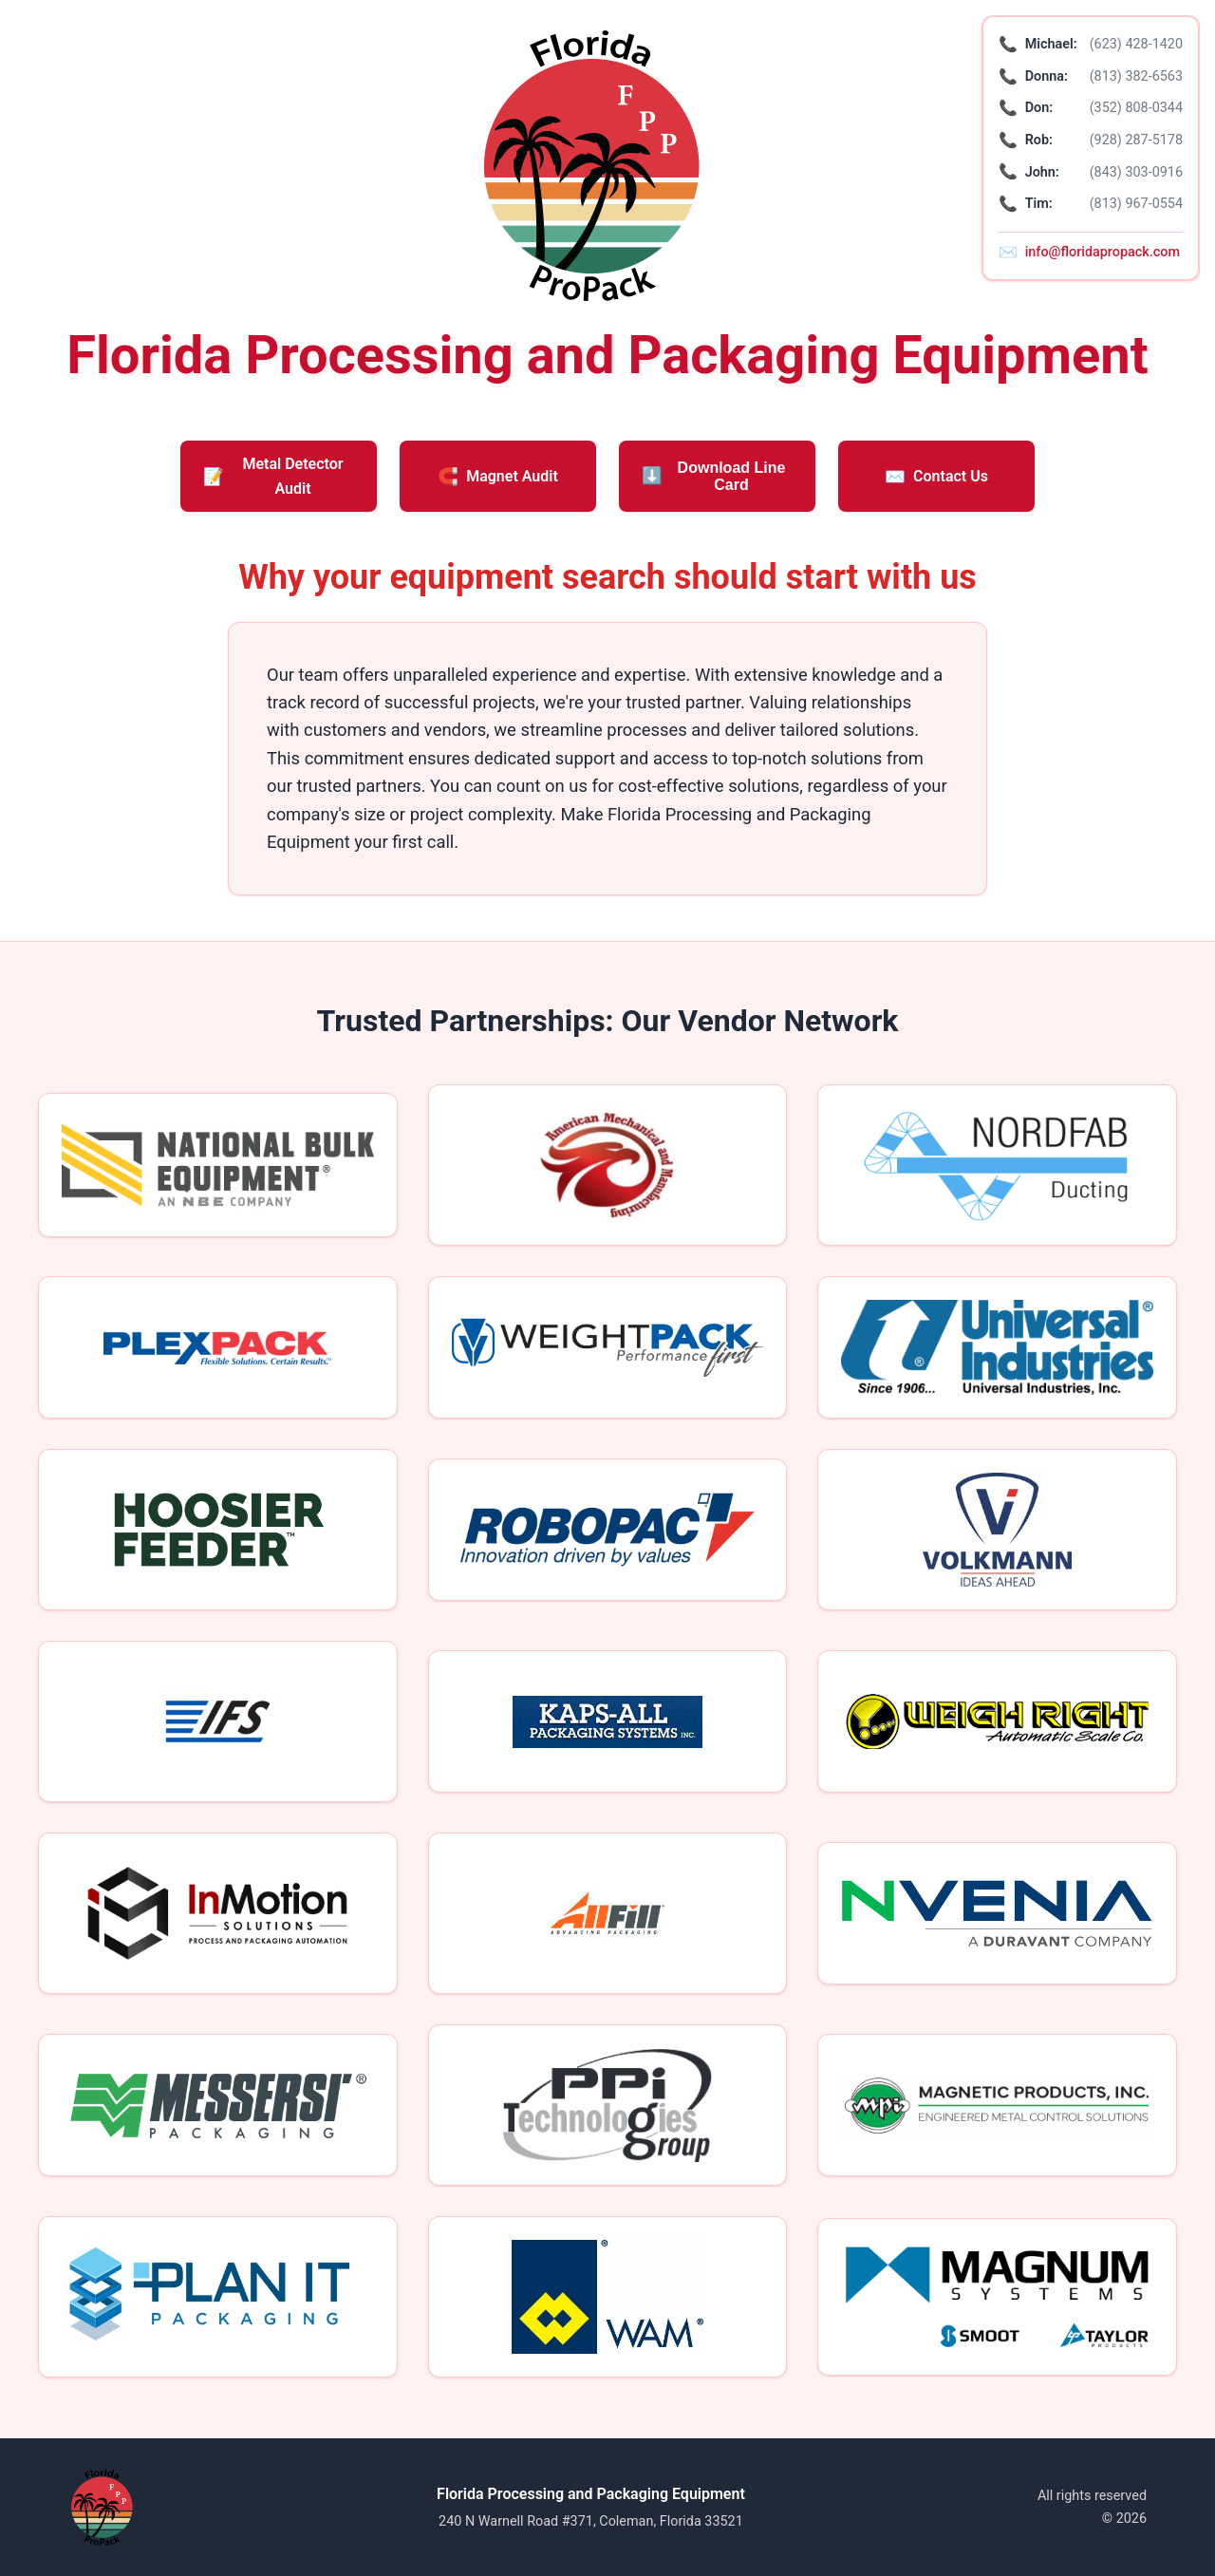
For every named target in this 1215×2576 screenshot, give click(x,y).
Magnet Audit (498, 476)
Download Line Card (713, 476)
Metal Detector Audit (273, 476)
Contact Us (936, 476)
